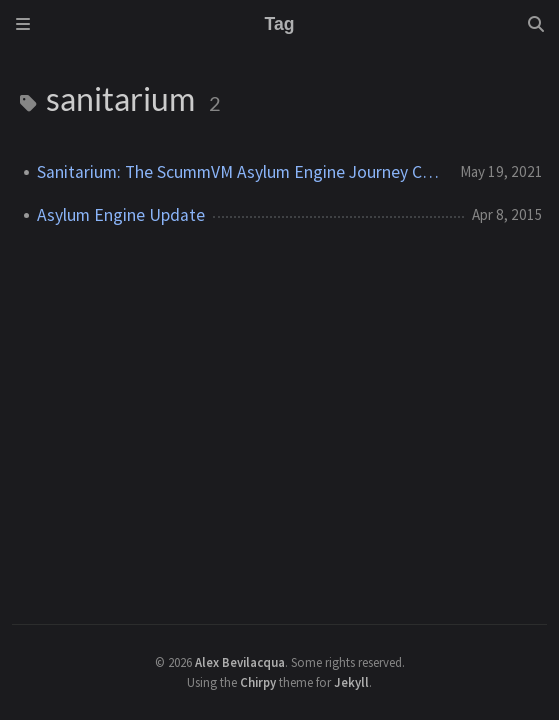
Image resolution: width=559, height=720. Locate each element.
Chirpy (258, 682)
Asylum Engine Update (121, 215)
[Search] (536, 24)
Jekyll (351, 682)
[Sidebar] (23, 24)
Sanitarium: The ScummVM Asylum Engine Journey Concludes (241, 172)
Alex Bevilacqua (240, 662)
